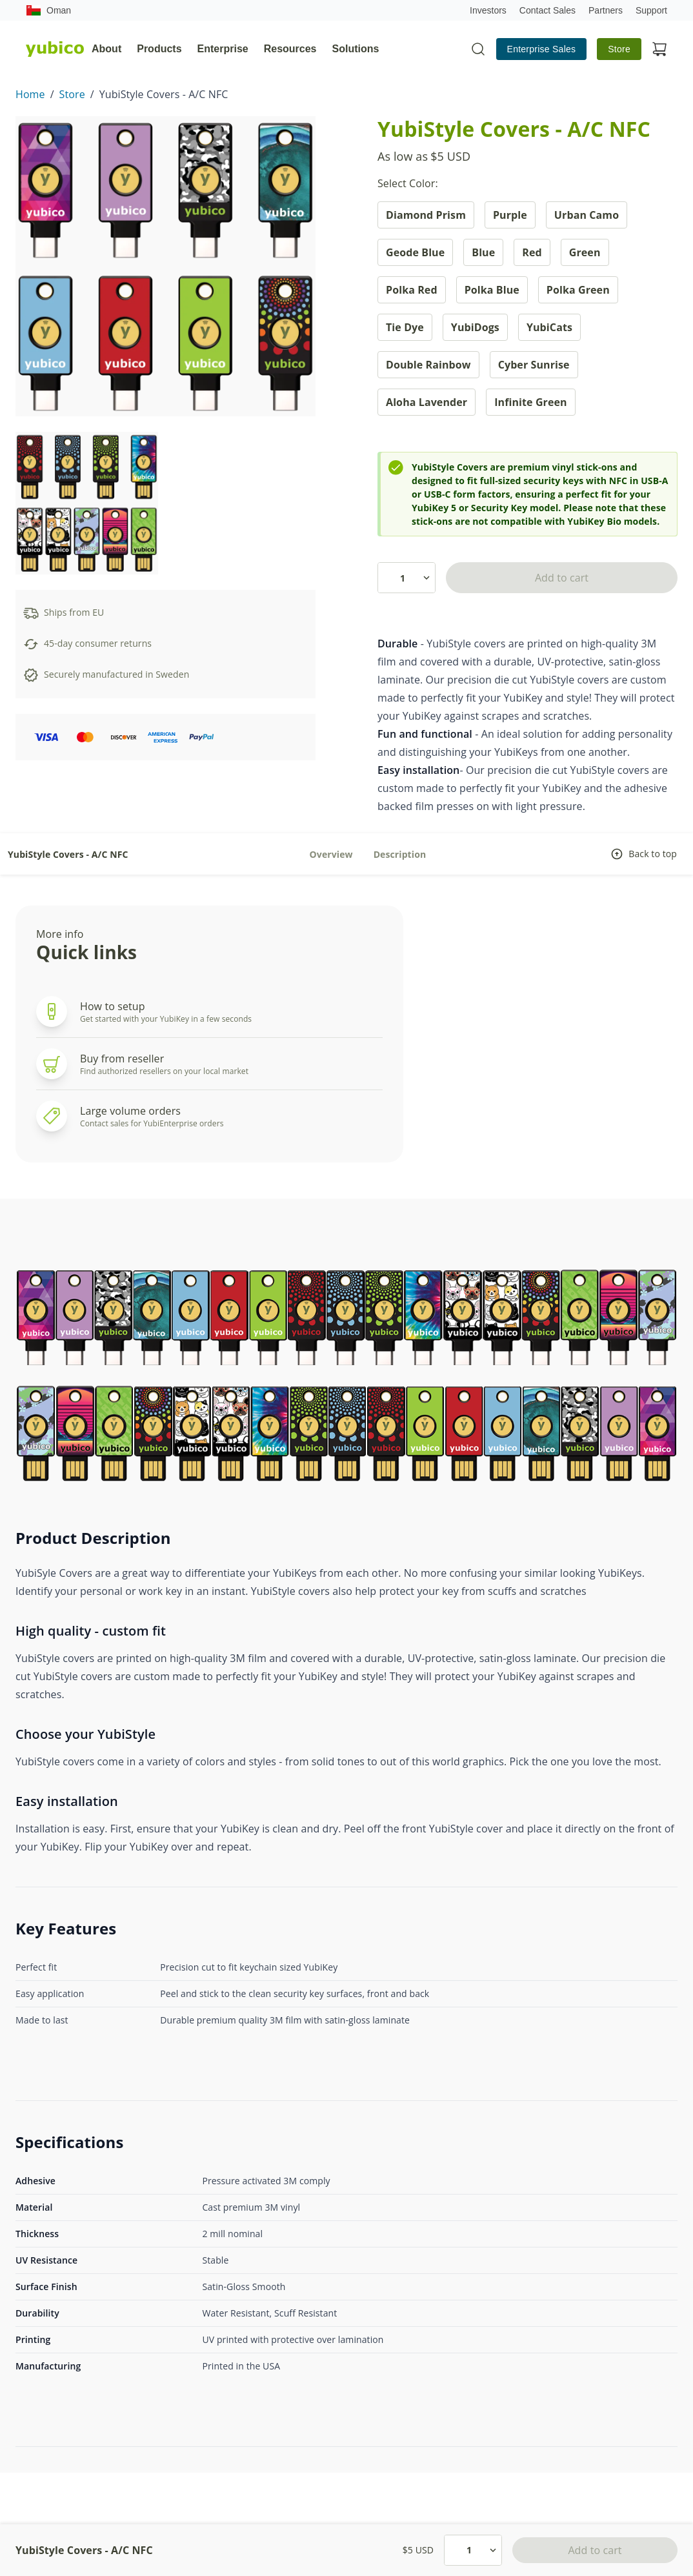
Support (651, 10)
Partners (605, 10)
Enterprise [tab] (222, 48)
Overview (331, 854)
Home (30, 94)
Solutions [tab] (355, 48)
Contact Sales (547, 10)
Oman (48, 10)
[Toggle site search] (478, 49)
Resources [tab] (290, 48)
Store (619, 49)
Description (400, 854)
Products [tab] (159, 48)
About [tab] (106, 48)
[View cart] (659, 49)
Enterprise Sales (541, 49)
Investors (488, 10)
